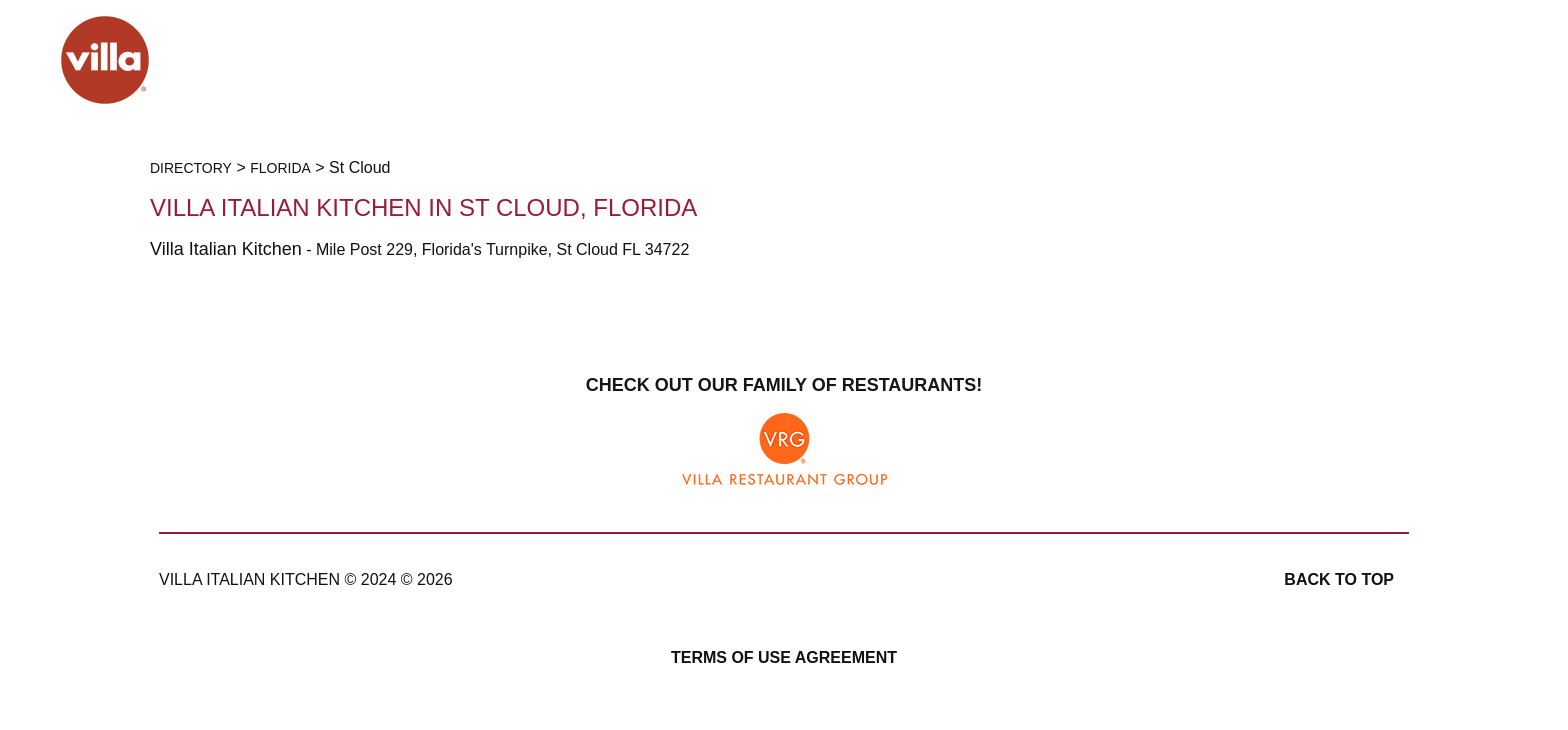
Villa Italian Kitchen (226, 249)
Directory (191, 168)
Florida (280, 168)
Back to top (1339, 579)
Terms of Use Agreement (784, 657)
